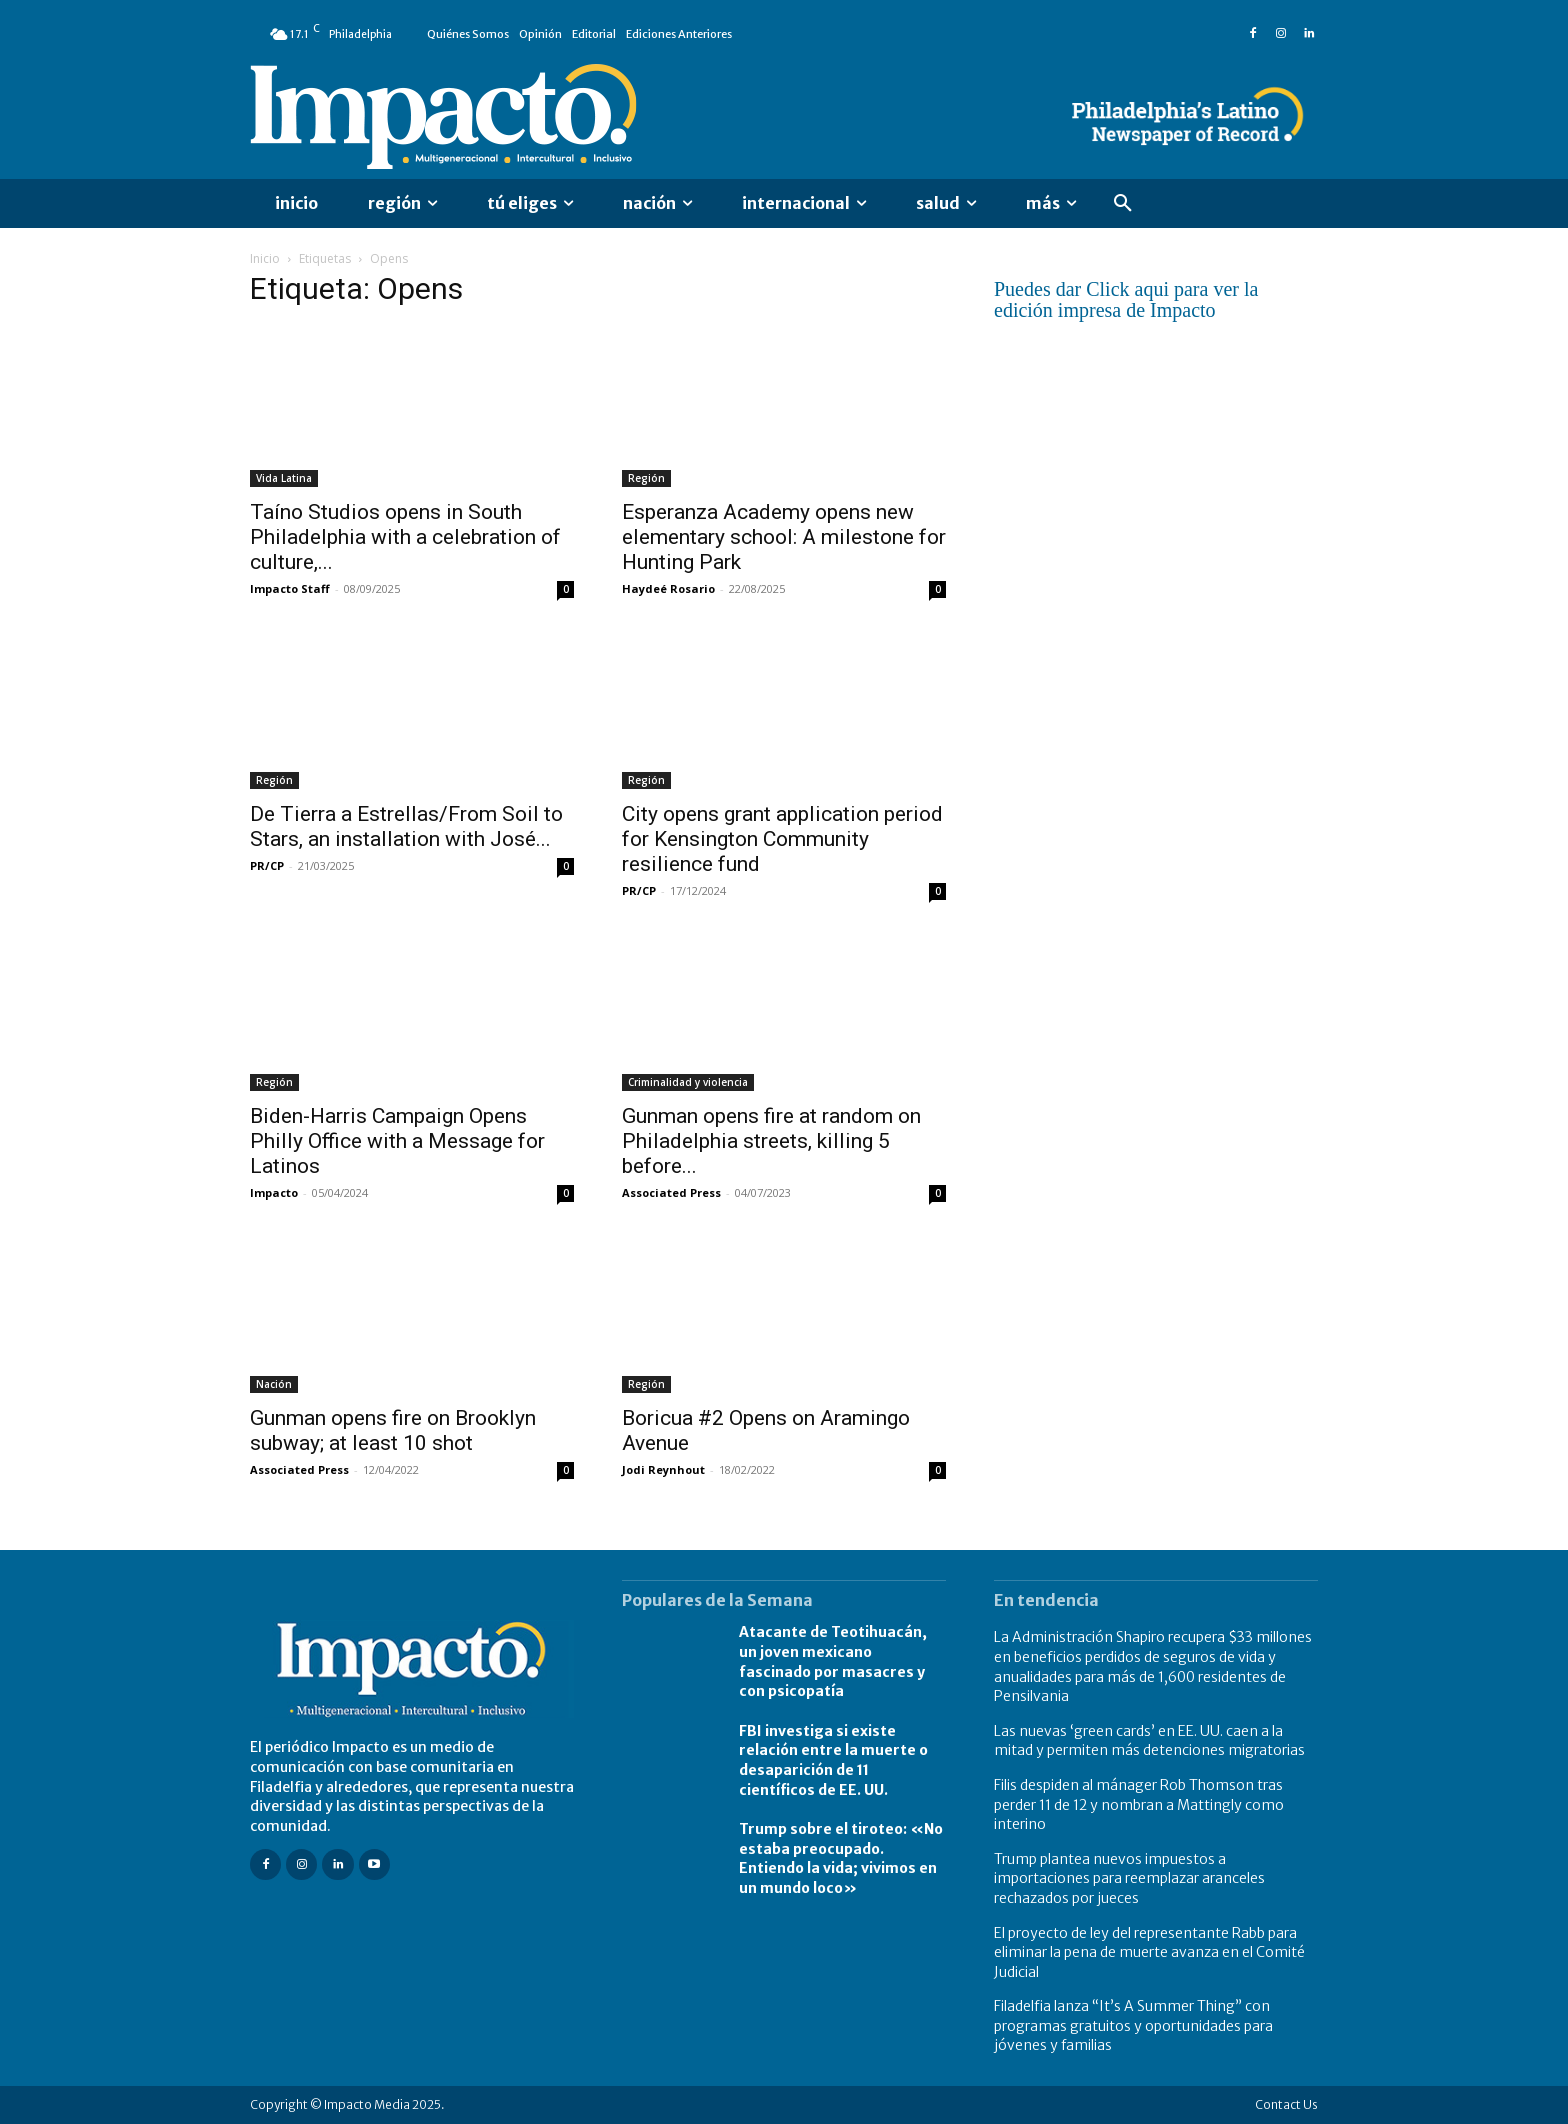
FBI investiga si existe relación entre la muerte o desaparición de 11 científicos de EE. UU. (833, 1760)
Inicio (265, 258)
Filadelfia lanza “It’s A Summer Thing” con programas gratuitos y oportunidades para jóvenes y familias (1133, 2025)
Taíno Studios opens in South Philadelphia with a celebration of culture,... (405, 537)
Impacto (274, 1192)
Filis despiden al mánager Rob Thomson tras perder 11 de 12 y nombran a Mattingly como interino (1139, 1804)
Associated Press (671, 1192)
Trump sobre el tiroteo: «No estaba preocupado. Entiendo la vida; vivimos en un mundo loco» (841, 1858)
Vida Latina (284, 478)
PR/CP (267, 865)
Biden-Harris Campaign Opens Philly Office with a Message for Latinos (397, 1141)
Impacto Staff (290, 588)
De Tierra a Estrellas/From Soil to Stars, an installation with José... (406, 826)
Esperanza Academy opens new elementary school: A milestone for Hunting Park (784, 537)
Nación (274, 1384)
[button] (1123, 204)
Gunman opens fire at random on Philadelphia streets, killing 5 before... (771, 1141)
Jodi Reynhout (663, 1469)
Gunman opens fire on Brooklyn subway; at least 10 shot (393, 1430)
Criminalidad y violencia (688, 1082)
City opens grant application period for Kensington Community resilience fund (782, 839)
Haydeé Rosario (668, 588)
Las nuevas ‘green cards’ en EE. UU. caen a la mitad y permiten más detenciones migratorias (1149, 1741)
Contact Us (1286, 2104)
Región (646, 478)
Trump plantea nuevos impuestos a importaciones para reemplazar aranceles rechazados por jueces (1129, 1878)
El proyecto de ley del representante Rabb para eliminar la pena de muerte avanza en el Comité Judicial (1149, 1952)
